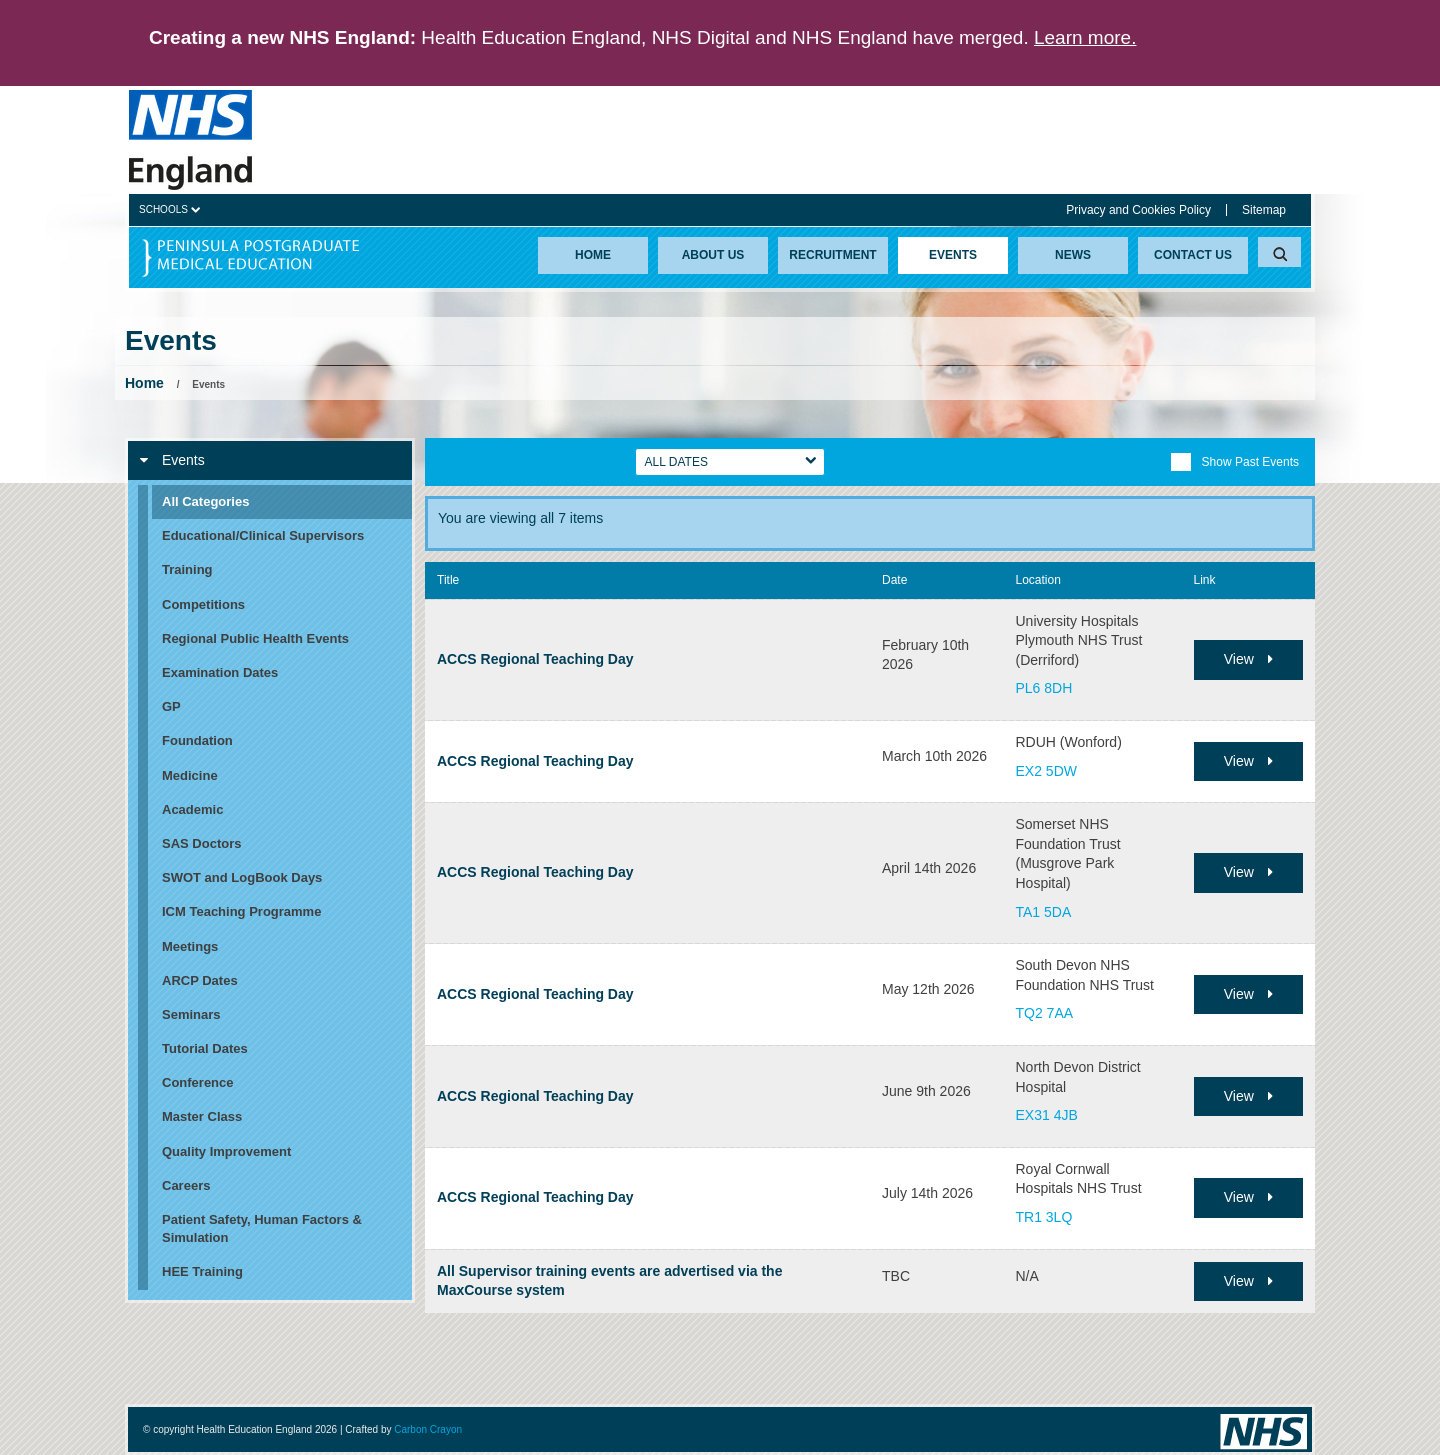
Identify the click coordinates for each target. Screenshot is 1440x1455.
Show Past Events (1234, 462)
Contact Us (1193, 255)
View (1248, 659)
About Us (713, 255)
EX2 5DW (1046, 771)
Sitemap (1264, 210)
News (1073, 255)
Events (953, 255)
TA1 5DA (1044, 912)
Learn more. (1085, 37)
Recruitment (832, 255)
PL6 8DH (1044, 688)
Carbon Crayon (428, 1429)
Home (593, 255)
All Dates (676, 462)
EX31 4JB (1047, 1115)
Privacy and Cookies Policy (1138, 210)
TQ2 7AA (1045, 1013)
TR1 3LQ (1044, 1217)
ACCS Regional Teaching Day (535, 659)
